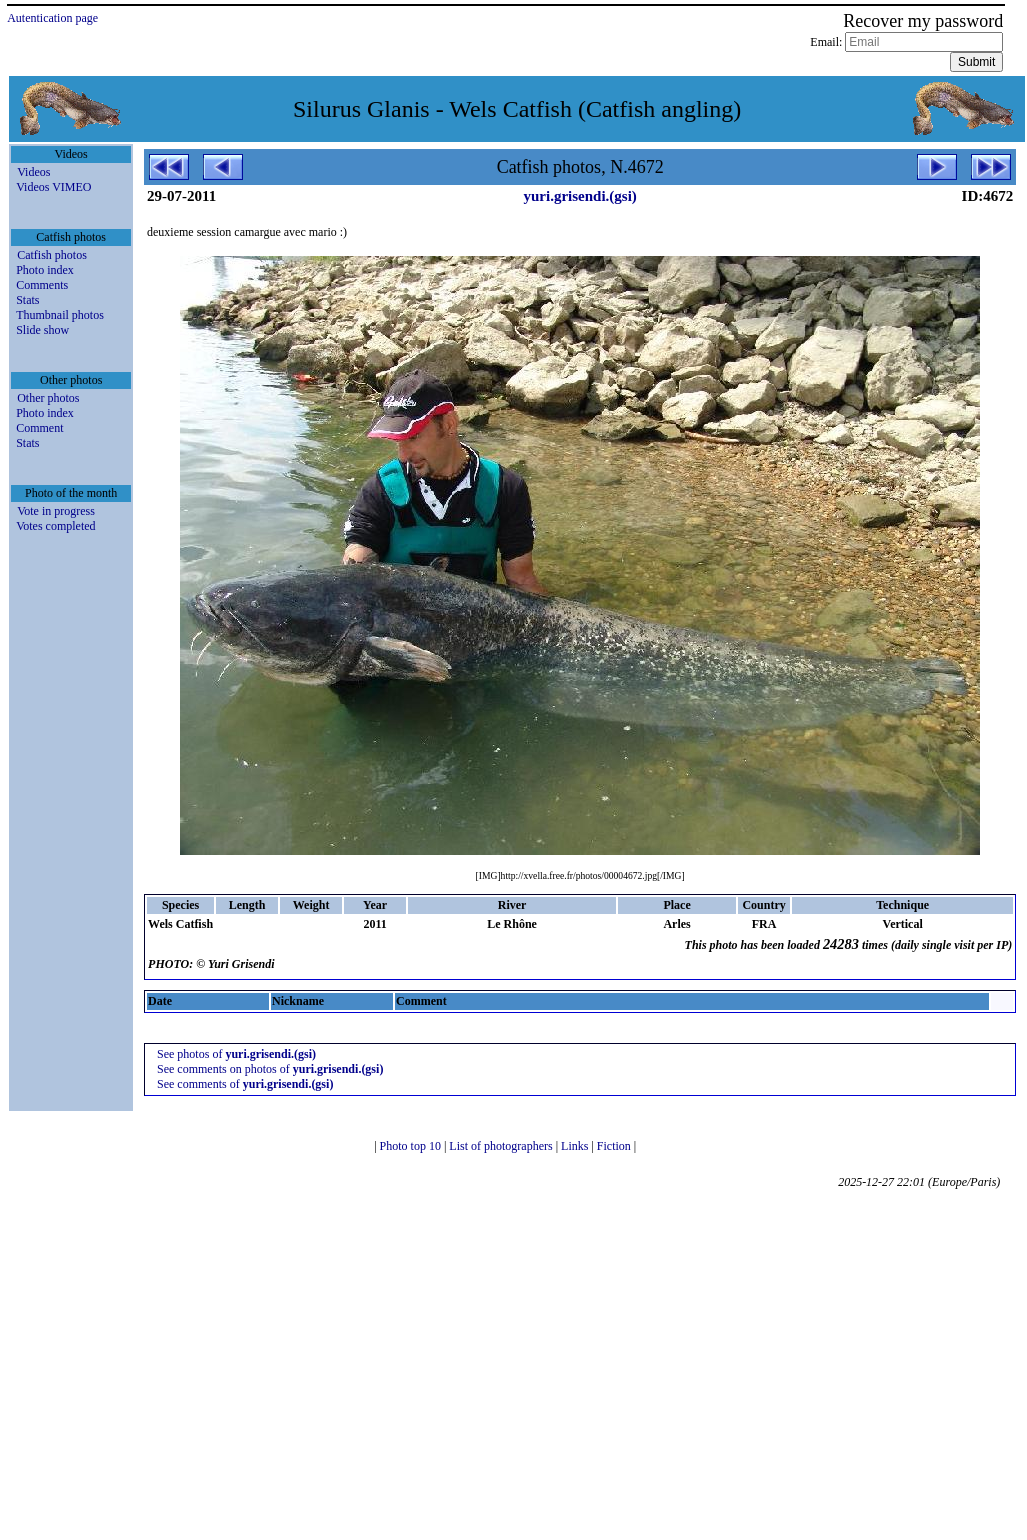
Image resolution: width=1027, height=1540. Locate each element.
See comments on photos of (270, 1069)
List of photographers (502, 1146)
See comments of (245, 1084)
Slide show (42, 330)
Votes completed (55, 526)
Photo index (45, 270)
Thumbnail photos (60, 315)
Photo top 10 (412, 1146)
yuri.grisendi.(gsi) (579, 196)
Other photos (48, 398)
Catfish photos (52, 255)
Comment (39, 428)
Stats (27, 300)
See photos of (236, 1054)
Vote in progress (56, 511)
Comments (42, 285)
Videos (33, 172)
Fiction (615, 1146)
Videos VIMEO (53, 187)
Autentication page (52, 18)
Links (576, 1146)
